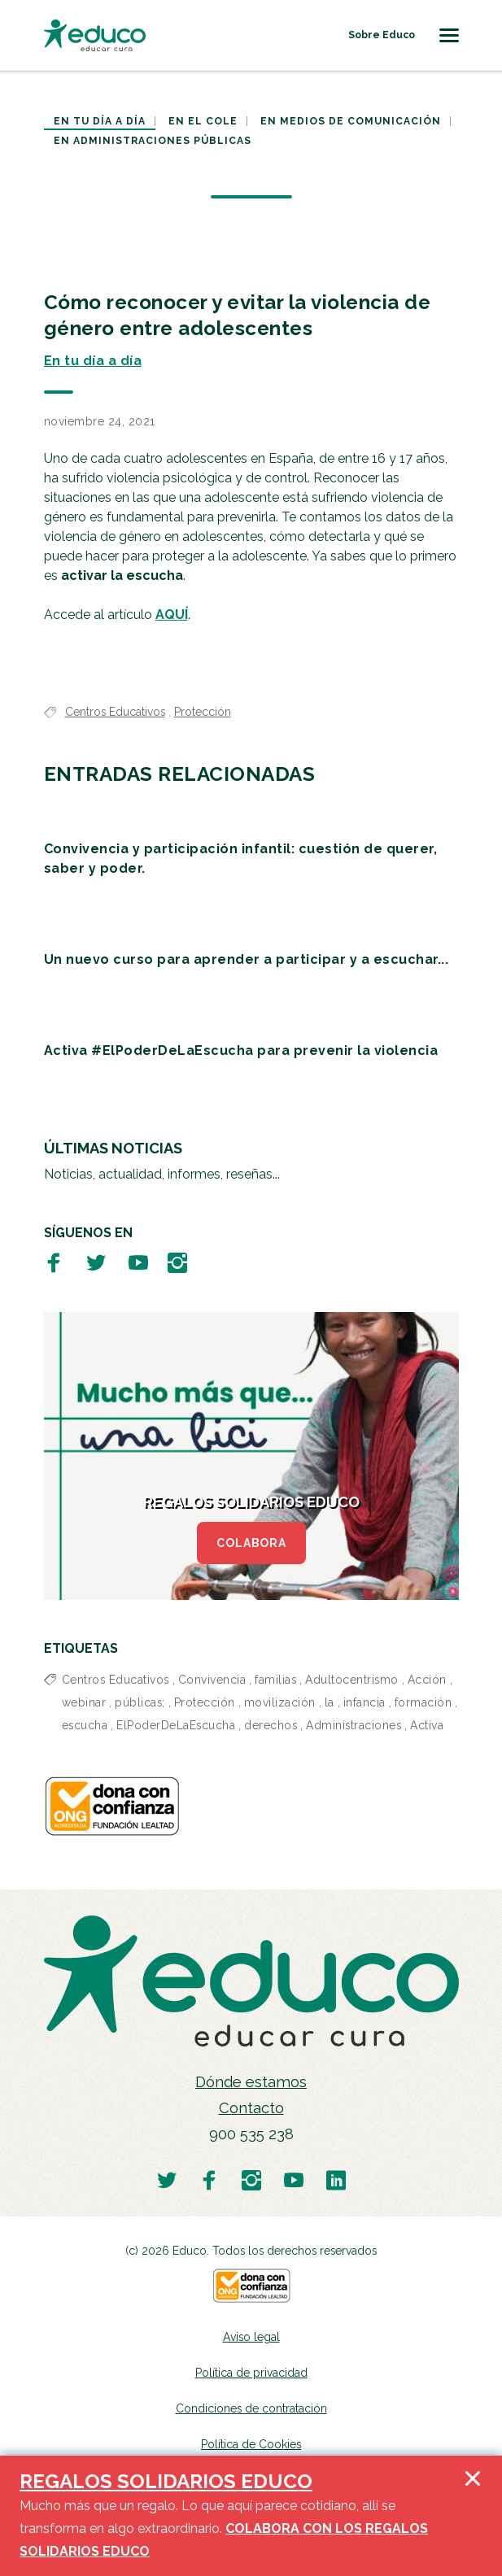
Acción (427, 1679)
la (329, 1702)
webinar (84, 1702)
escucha (85, 1725)
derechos (270, 1725)
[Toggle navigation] (449, 35)
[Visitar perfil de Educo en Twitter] (96, 1262)
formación (423, 1702)
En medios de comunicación (350, 121)
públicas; (140, 1702)
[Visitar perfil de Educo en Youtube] (138, 1262)
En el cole (203, 121)
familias (275, 1679)
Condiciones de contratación (251, 2408)
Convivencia (212, 1679)
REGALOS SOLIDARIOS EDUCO (166, 2481)
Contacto (251, 2107)
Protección (202, 711)
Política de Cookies (251, 2444)
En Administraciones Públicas (152, 140)
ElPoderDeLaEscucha (175, 1725)
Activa (426, 1725)
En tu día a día (100, 121)
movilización (280, 1702)
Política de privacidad (251, 2372)
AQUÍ (171, 614)
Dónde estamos (251, 2081)
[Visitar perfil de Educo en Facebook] (53, 1262)
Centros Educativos (115, 711)
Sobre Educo (381, 35)
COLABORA (251, 1543)
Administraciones (353, 1725)
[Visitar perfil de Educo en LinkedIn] (336, 2179)
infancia (364, 1702)
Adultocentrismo (352, 1679)
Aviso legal (251, 2336)
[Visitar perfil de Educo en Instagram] (177, 1262)
